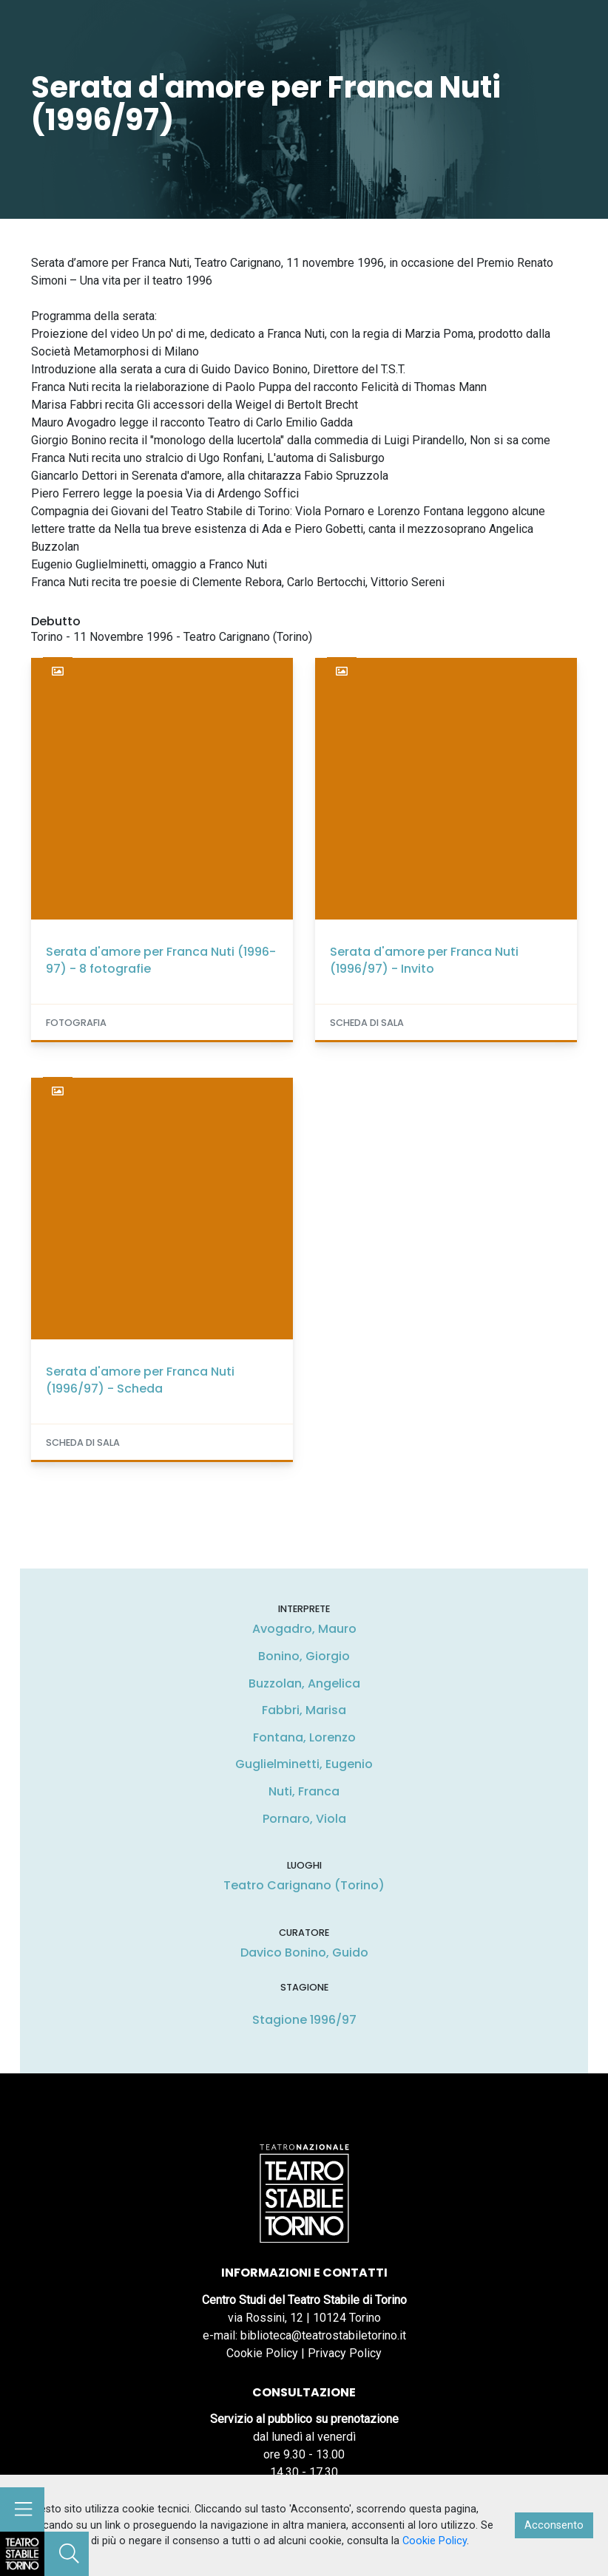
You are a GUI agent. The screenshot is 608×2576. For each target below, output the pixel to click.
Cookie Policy (262, 2353)
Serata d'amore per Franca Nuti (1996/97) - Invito (424, 960)
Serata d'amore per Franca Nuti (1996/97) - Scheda (140, 1380)
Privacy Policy (345, 2353)
